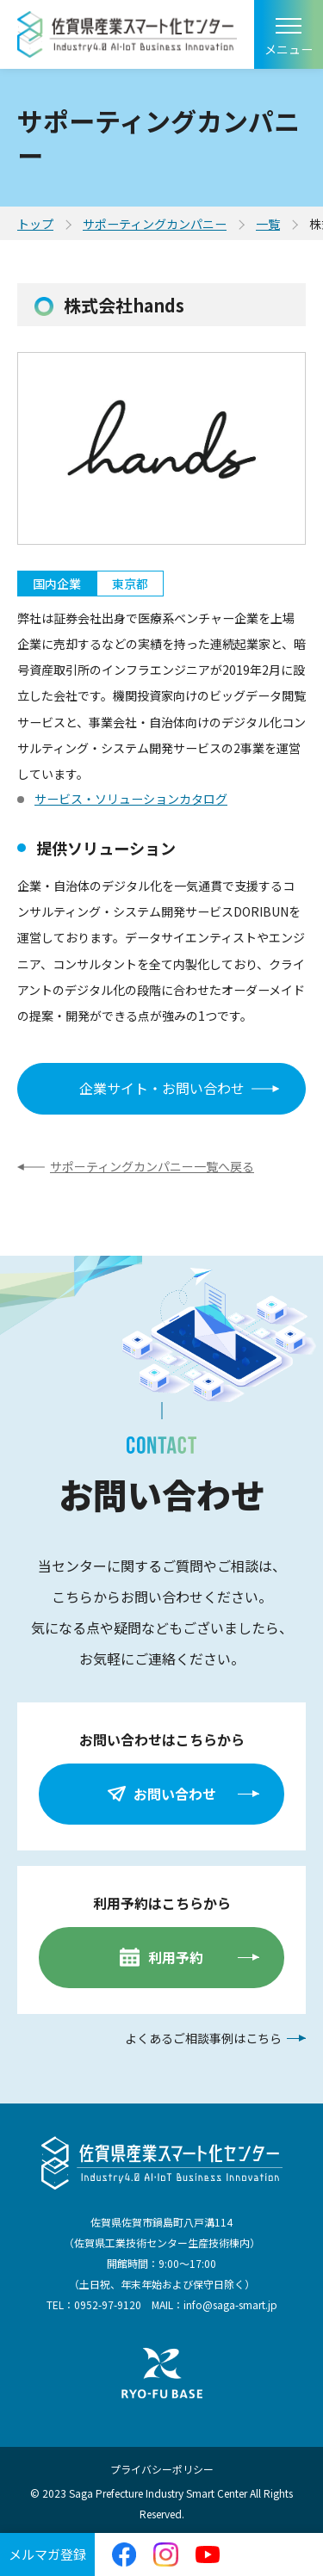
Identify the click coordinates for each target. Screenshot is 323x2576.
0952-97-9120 (107, 2304)
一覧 (268, 223)
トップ (35, 223)
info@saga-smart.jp (230, 2304)
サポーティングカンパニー (155, 223)
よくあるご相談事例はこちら (203, 2038)
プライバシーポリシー (162, 2469)
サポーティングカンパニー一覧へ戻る (152, 1166)
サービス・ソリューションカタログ (130, 798)
